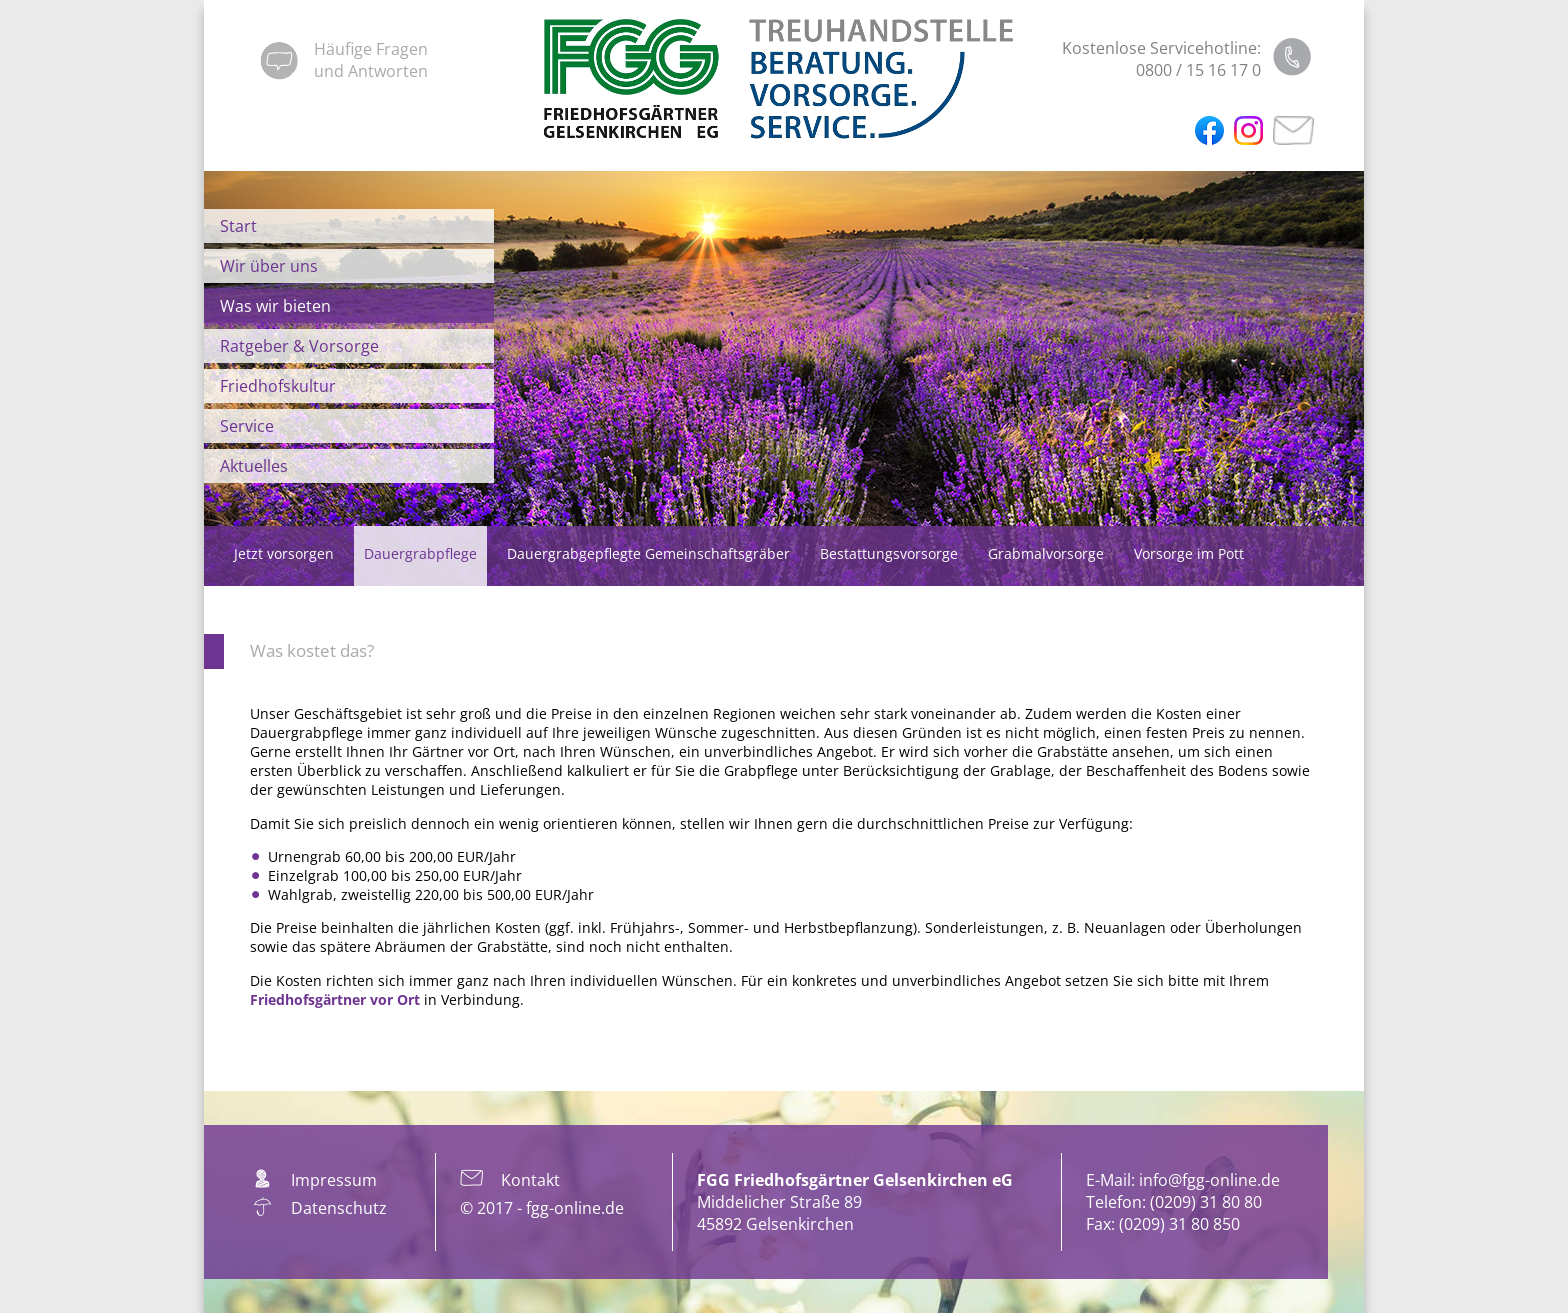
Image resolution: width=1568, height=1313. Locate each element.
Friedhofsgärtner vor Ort (335, 999)
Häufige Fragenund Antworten (371, 60)
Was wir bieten (275, 306)
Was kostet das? (312, 650)
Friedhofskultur (278, 386)
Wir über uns (269, 266)
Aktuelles (254, 466)
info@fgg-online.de (1209, 1180)
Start (238, 226)
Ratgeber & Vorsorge (299, 346)
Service (247, 426)
